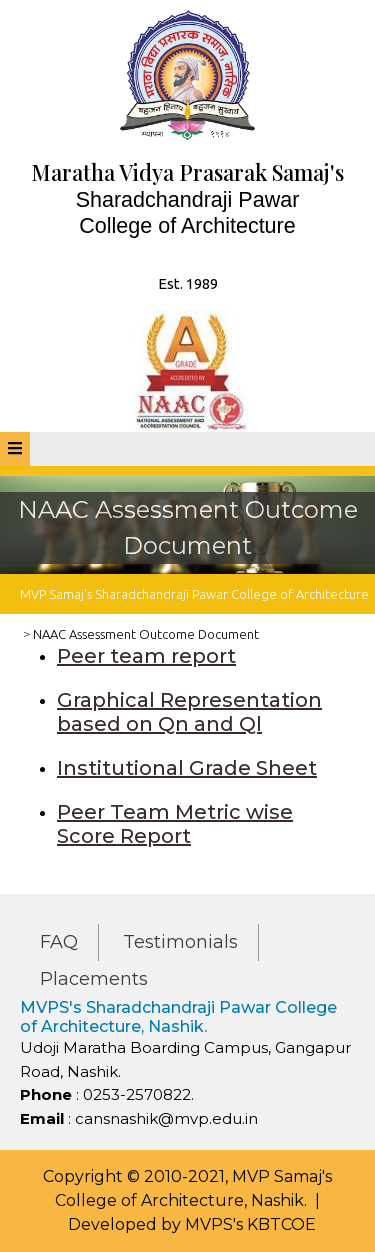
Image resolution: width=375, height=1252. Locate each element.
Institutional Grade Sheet (187, 768)
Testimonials (180, 942)
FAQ (59, 942)
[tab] (15, 449)
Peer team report (146, 656)
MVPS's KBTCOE (250, 1224)
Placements (94, 979)
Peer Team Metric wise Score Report (175, 824)
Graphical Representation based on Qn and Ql (189, 712)
